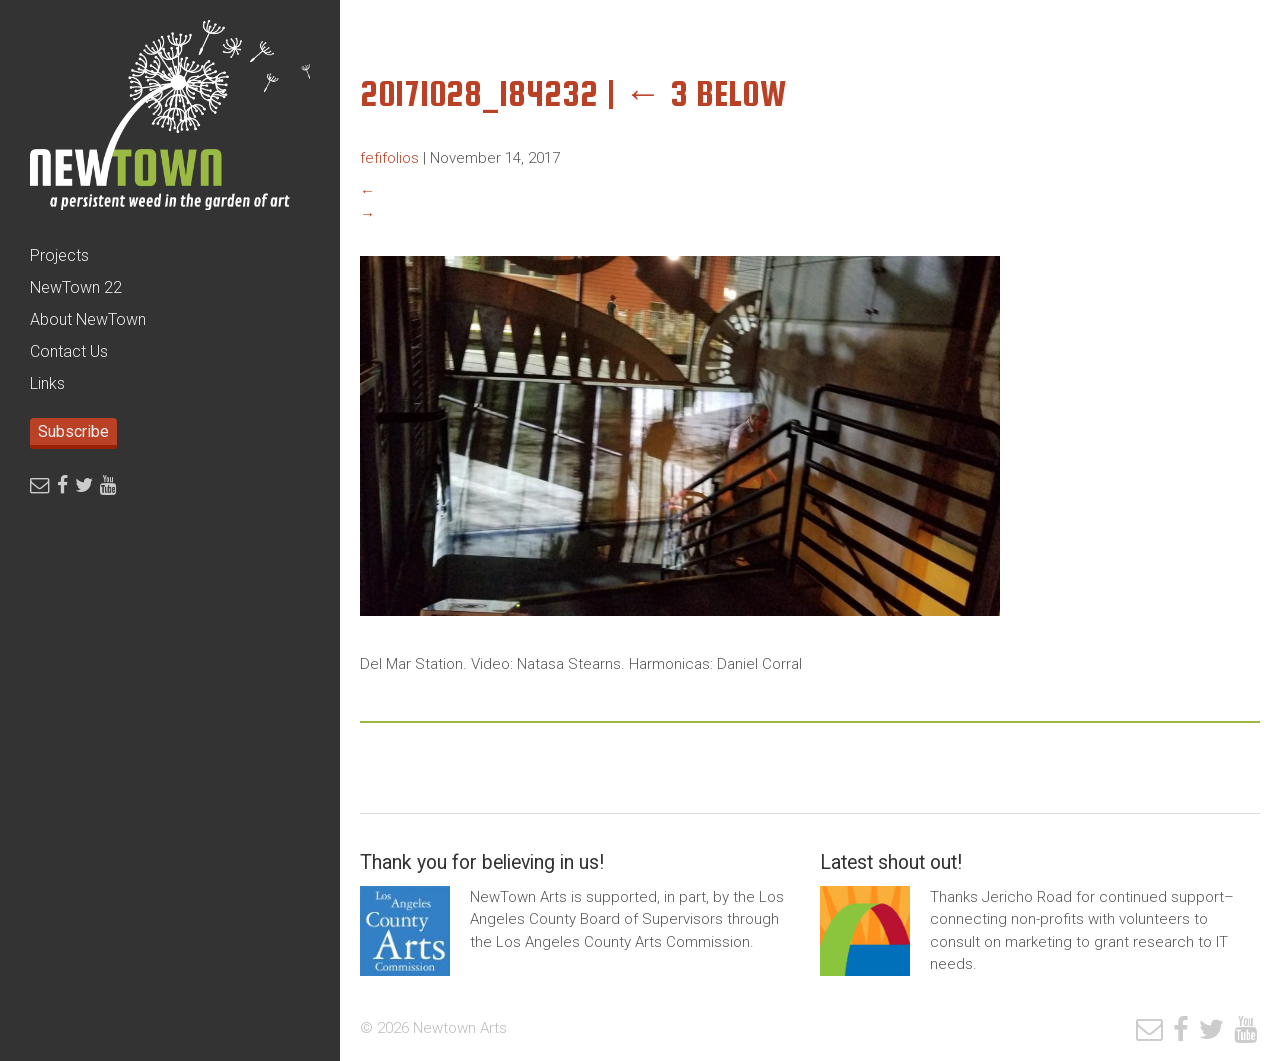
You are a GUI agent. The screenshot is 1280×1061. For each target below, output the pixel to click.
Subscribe (73, 431)
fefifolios (389, 158)
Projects (59, 255)
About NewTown (88, 319)
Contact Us (69, 351)
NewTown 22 (76, 287)
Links (47, 383)
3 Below (705, 93)
